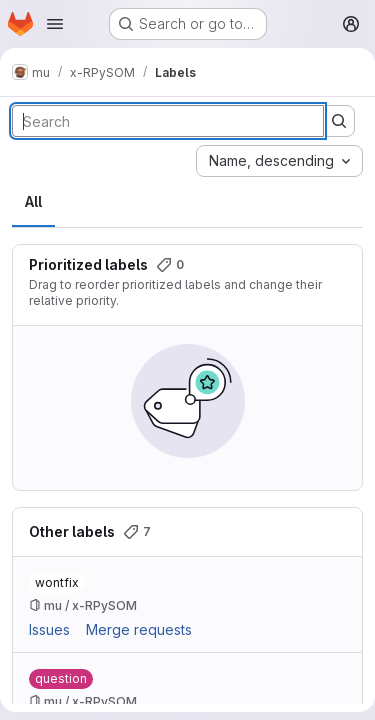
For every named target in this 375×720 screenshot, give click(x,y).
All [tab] (33, 201)
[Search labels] (168, 121)
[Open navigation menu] (55, 24)
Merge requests (139, 629)
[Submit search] (339, 121)
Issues (49, 629)
